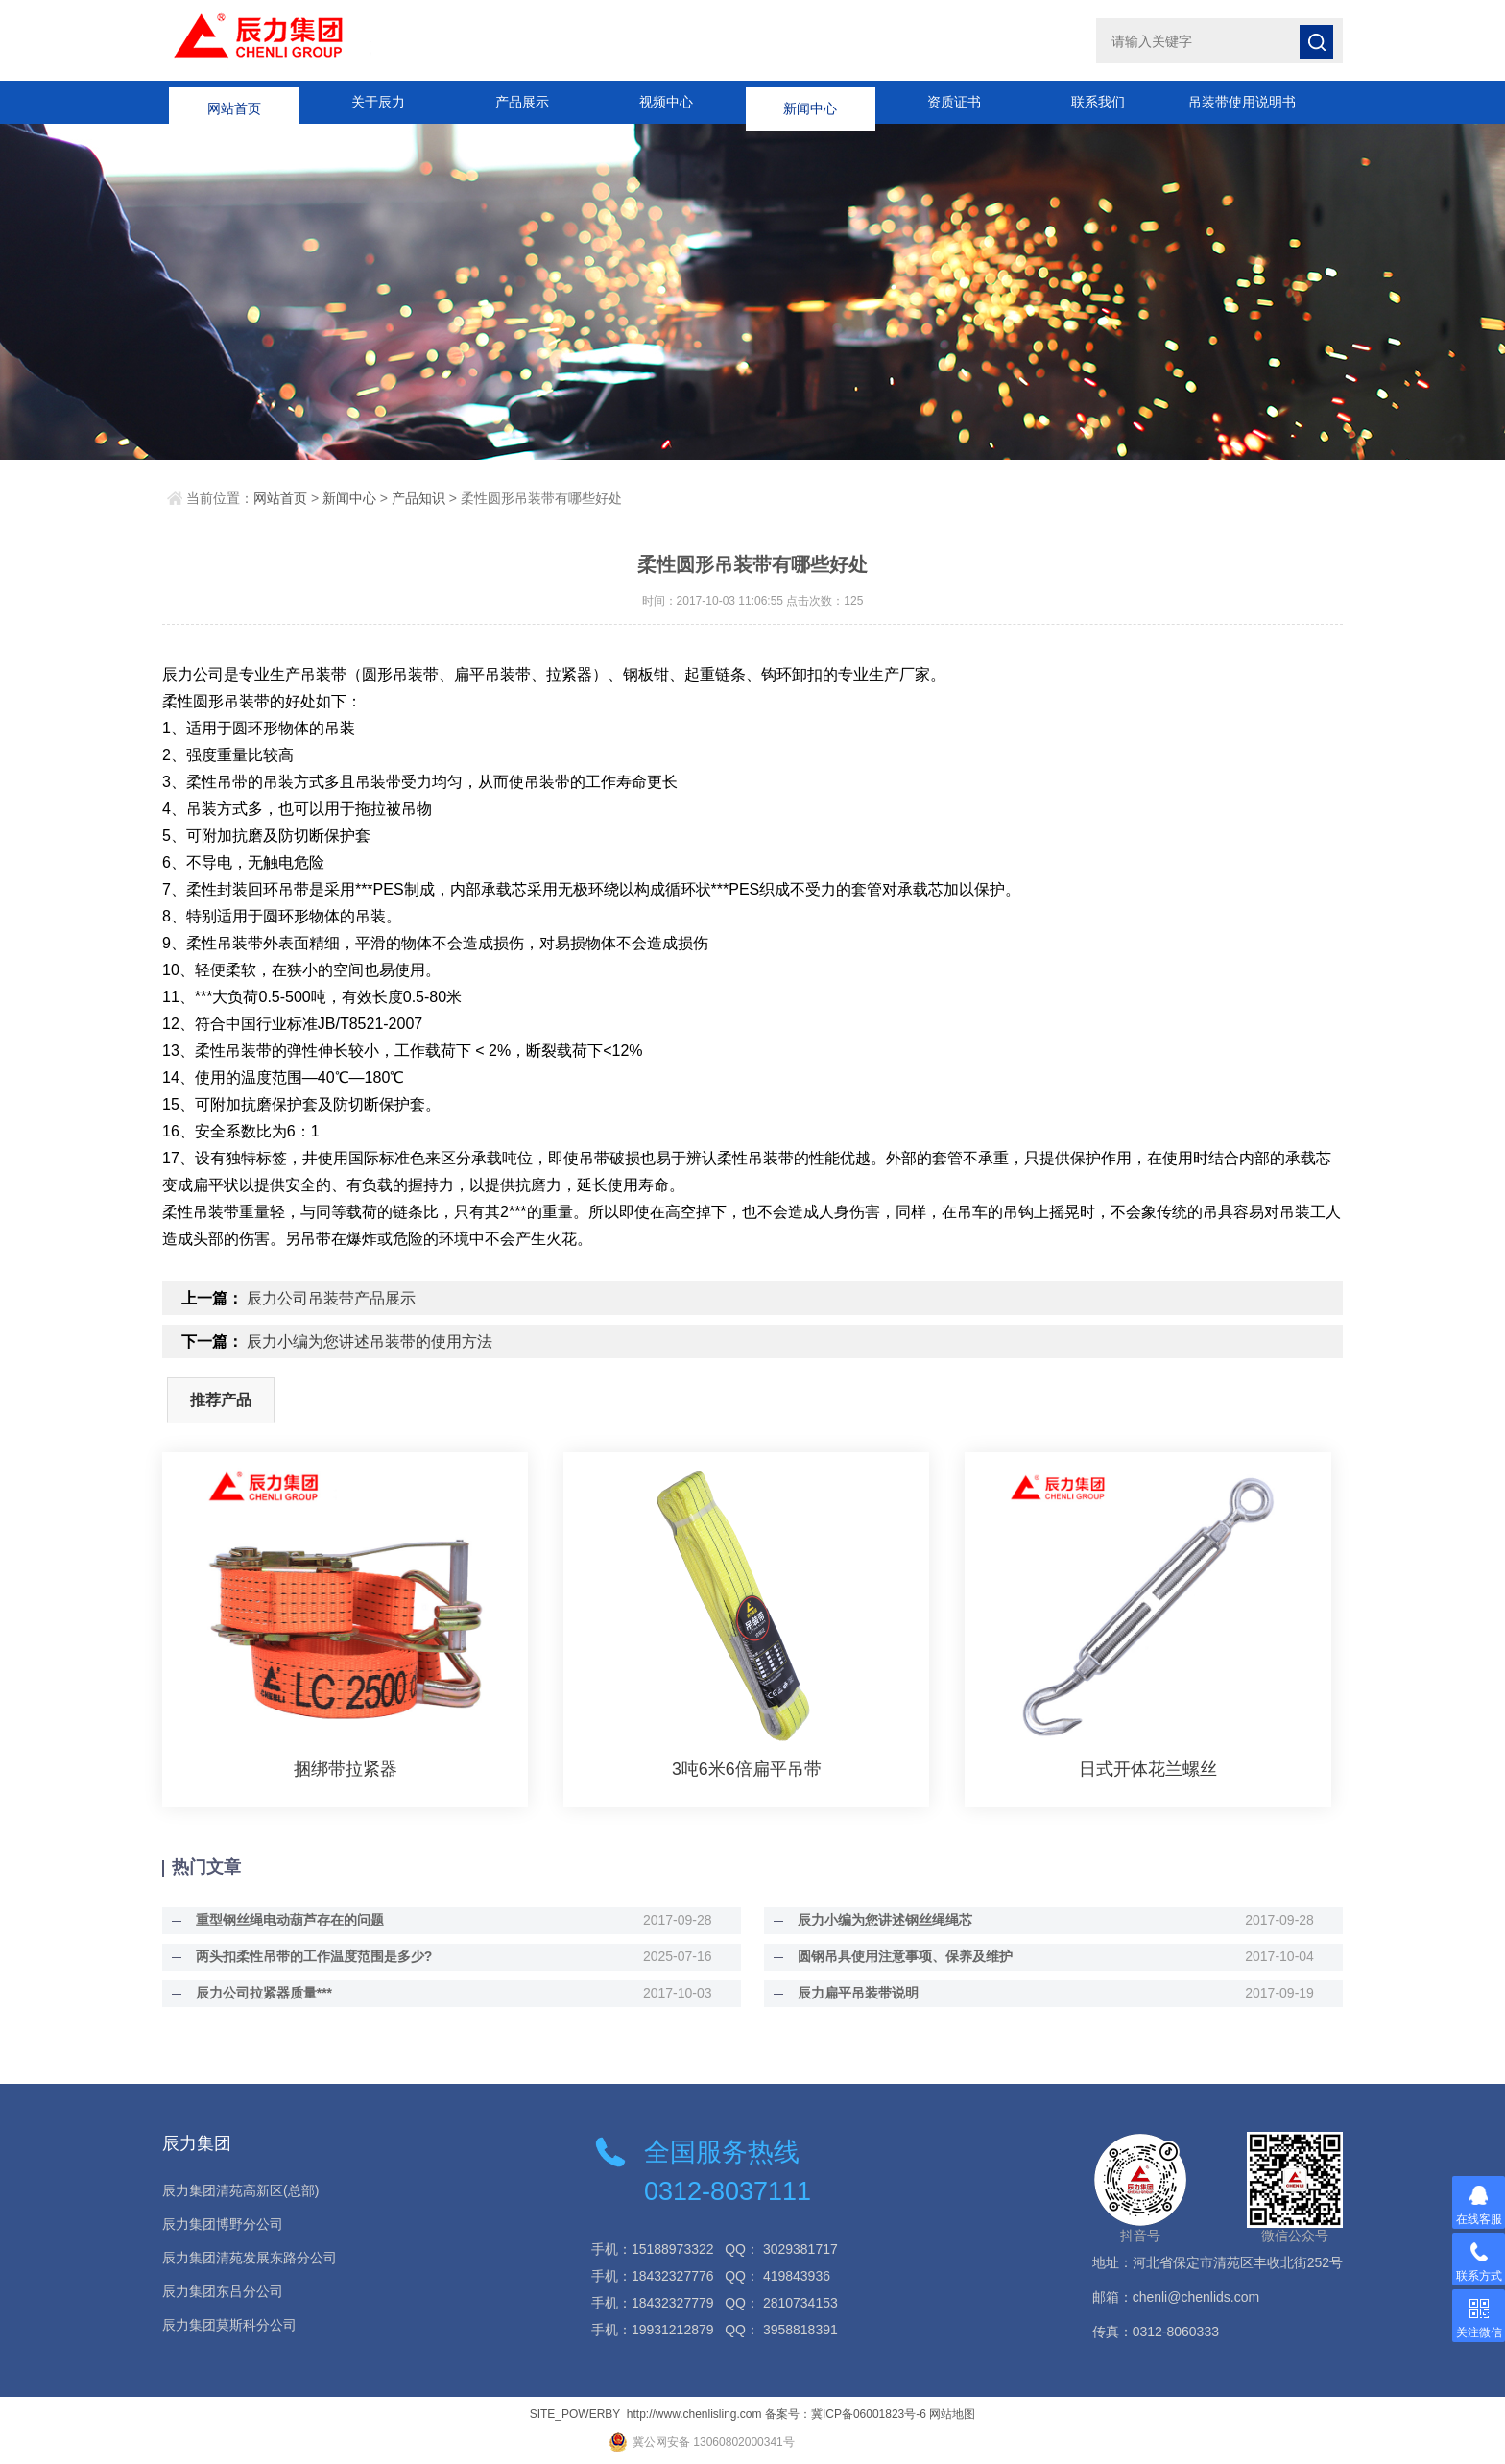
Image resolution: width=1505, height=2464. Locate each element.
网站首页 (234, 101)
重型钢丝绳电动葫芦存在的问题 (285, 1919)
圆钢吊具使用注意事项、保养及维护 (900, 1956)
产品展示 (522, 101)
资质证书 (954, 101)
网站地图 (952, 2414)
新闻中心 (810, 101)
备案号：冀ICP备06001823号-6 (845, 2414)
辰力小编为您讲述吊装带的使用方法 (369, 1341)
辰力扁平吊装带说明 (853, 1992)
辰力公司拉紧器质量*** (259, 1992)
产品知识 (418, 498)
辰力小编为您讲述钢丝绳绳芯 (880, 1919)
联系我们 (1098, 101)
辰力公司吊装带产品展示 (331, 1298)
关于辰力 (378, 101)
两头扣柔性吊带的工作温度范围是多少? (309, 1956)
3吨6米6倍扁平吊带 (747, 1769)
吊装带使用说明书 (1242, 101)
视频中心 (666, 101)
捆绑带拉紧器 (345, 1769)
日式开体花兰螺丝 (1148, 1769)
